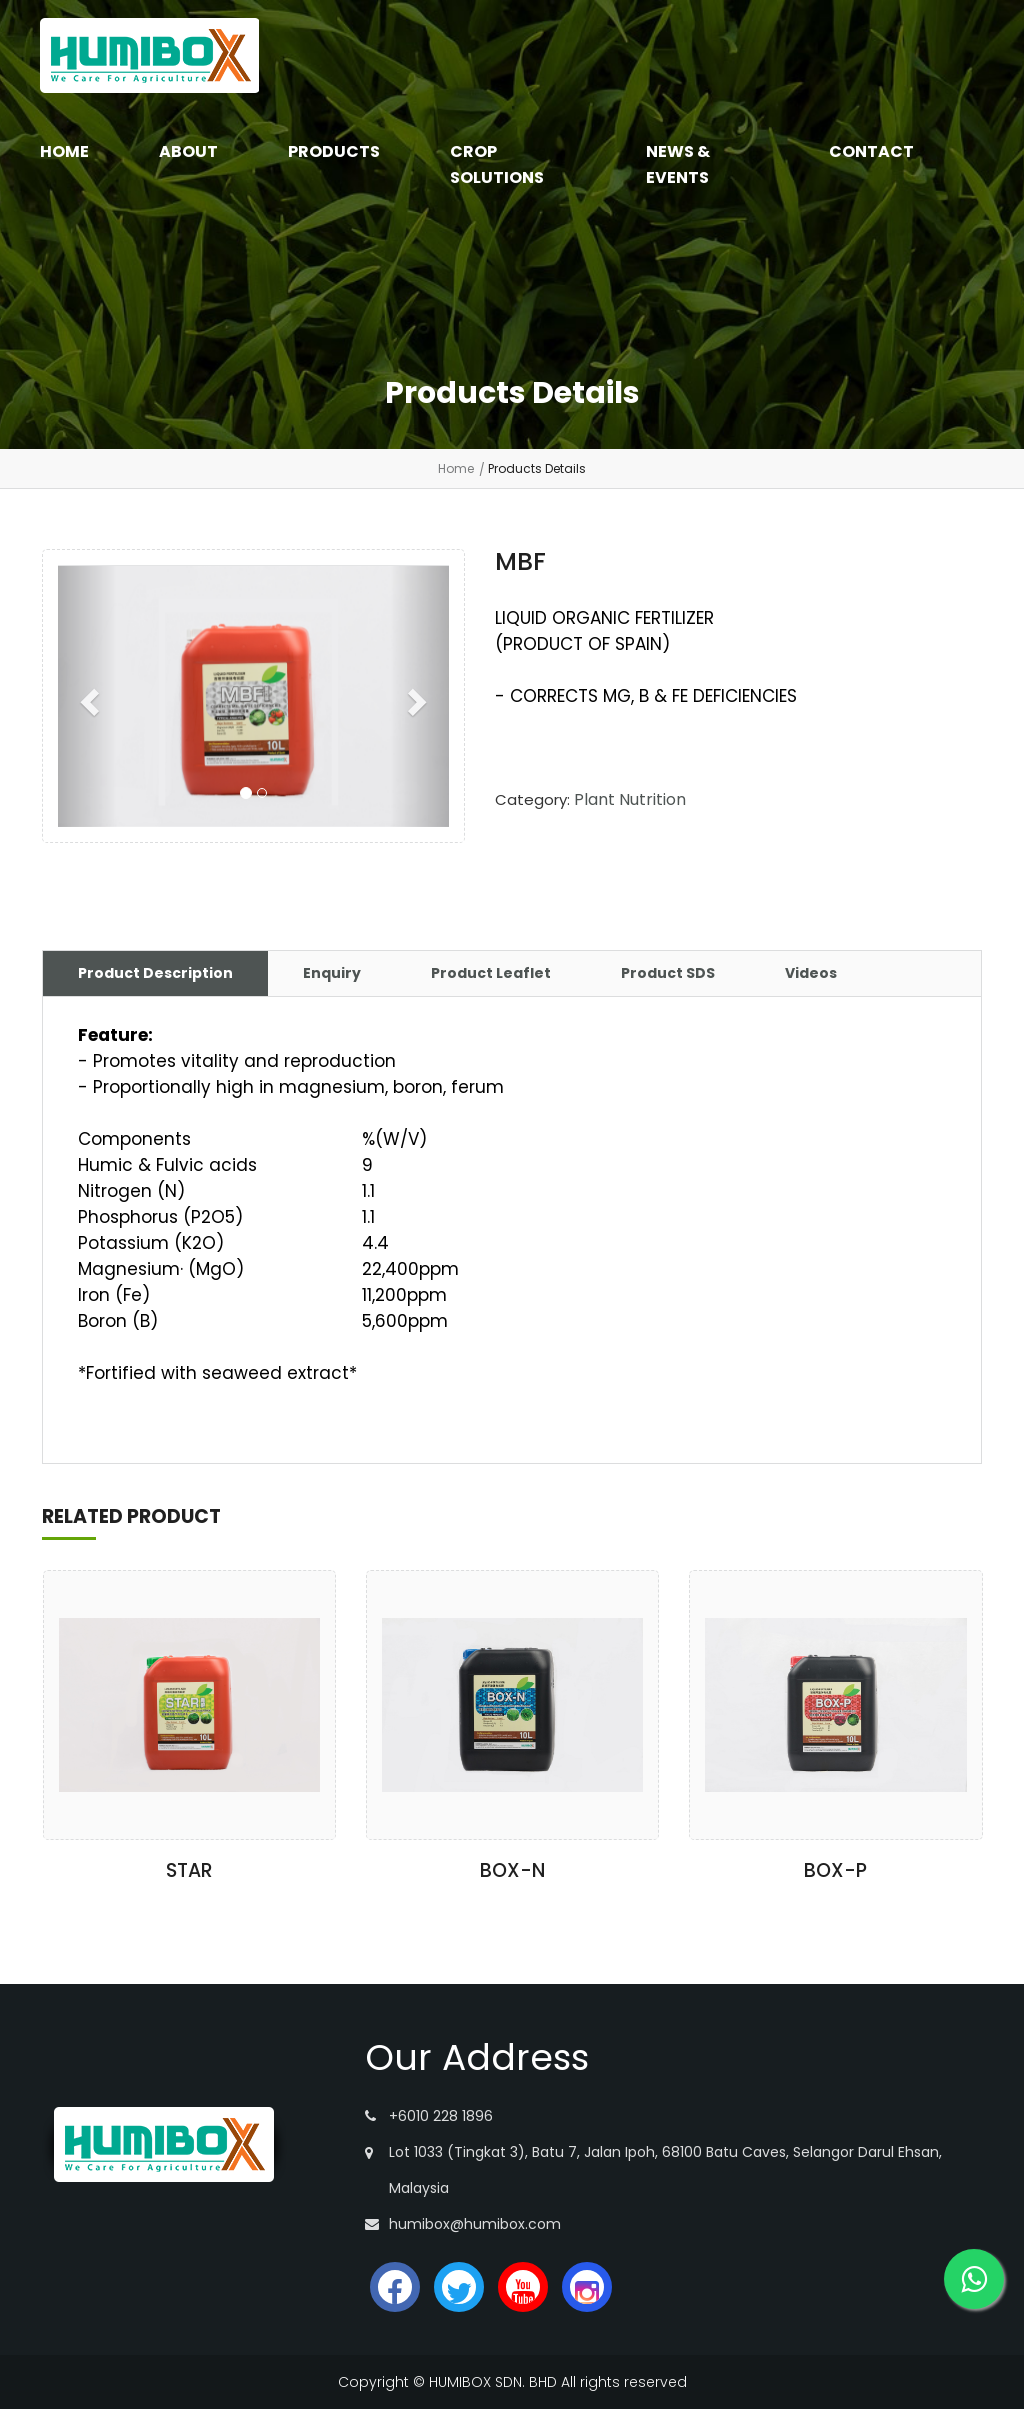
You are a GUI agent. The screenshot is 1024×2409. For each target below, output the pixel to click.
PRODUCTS (334, 151)
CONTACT (871, 151)
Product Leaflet (491, 973)
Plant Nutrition (630, 799)
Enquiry (332, 973)
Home (456, 468)
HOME (64, 151)
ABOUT (188, 151)
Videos (811, 973)
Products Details (537, 468)
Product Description (155, 973)
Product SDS (668, 973)
